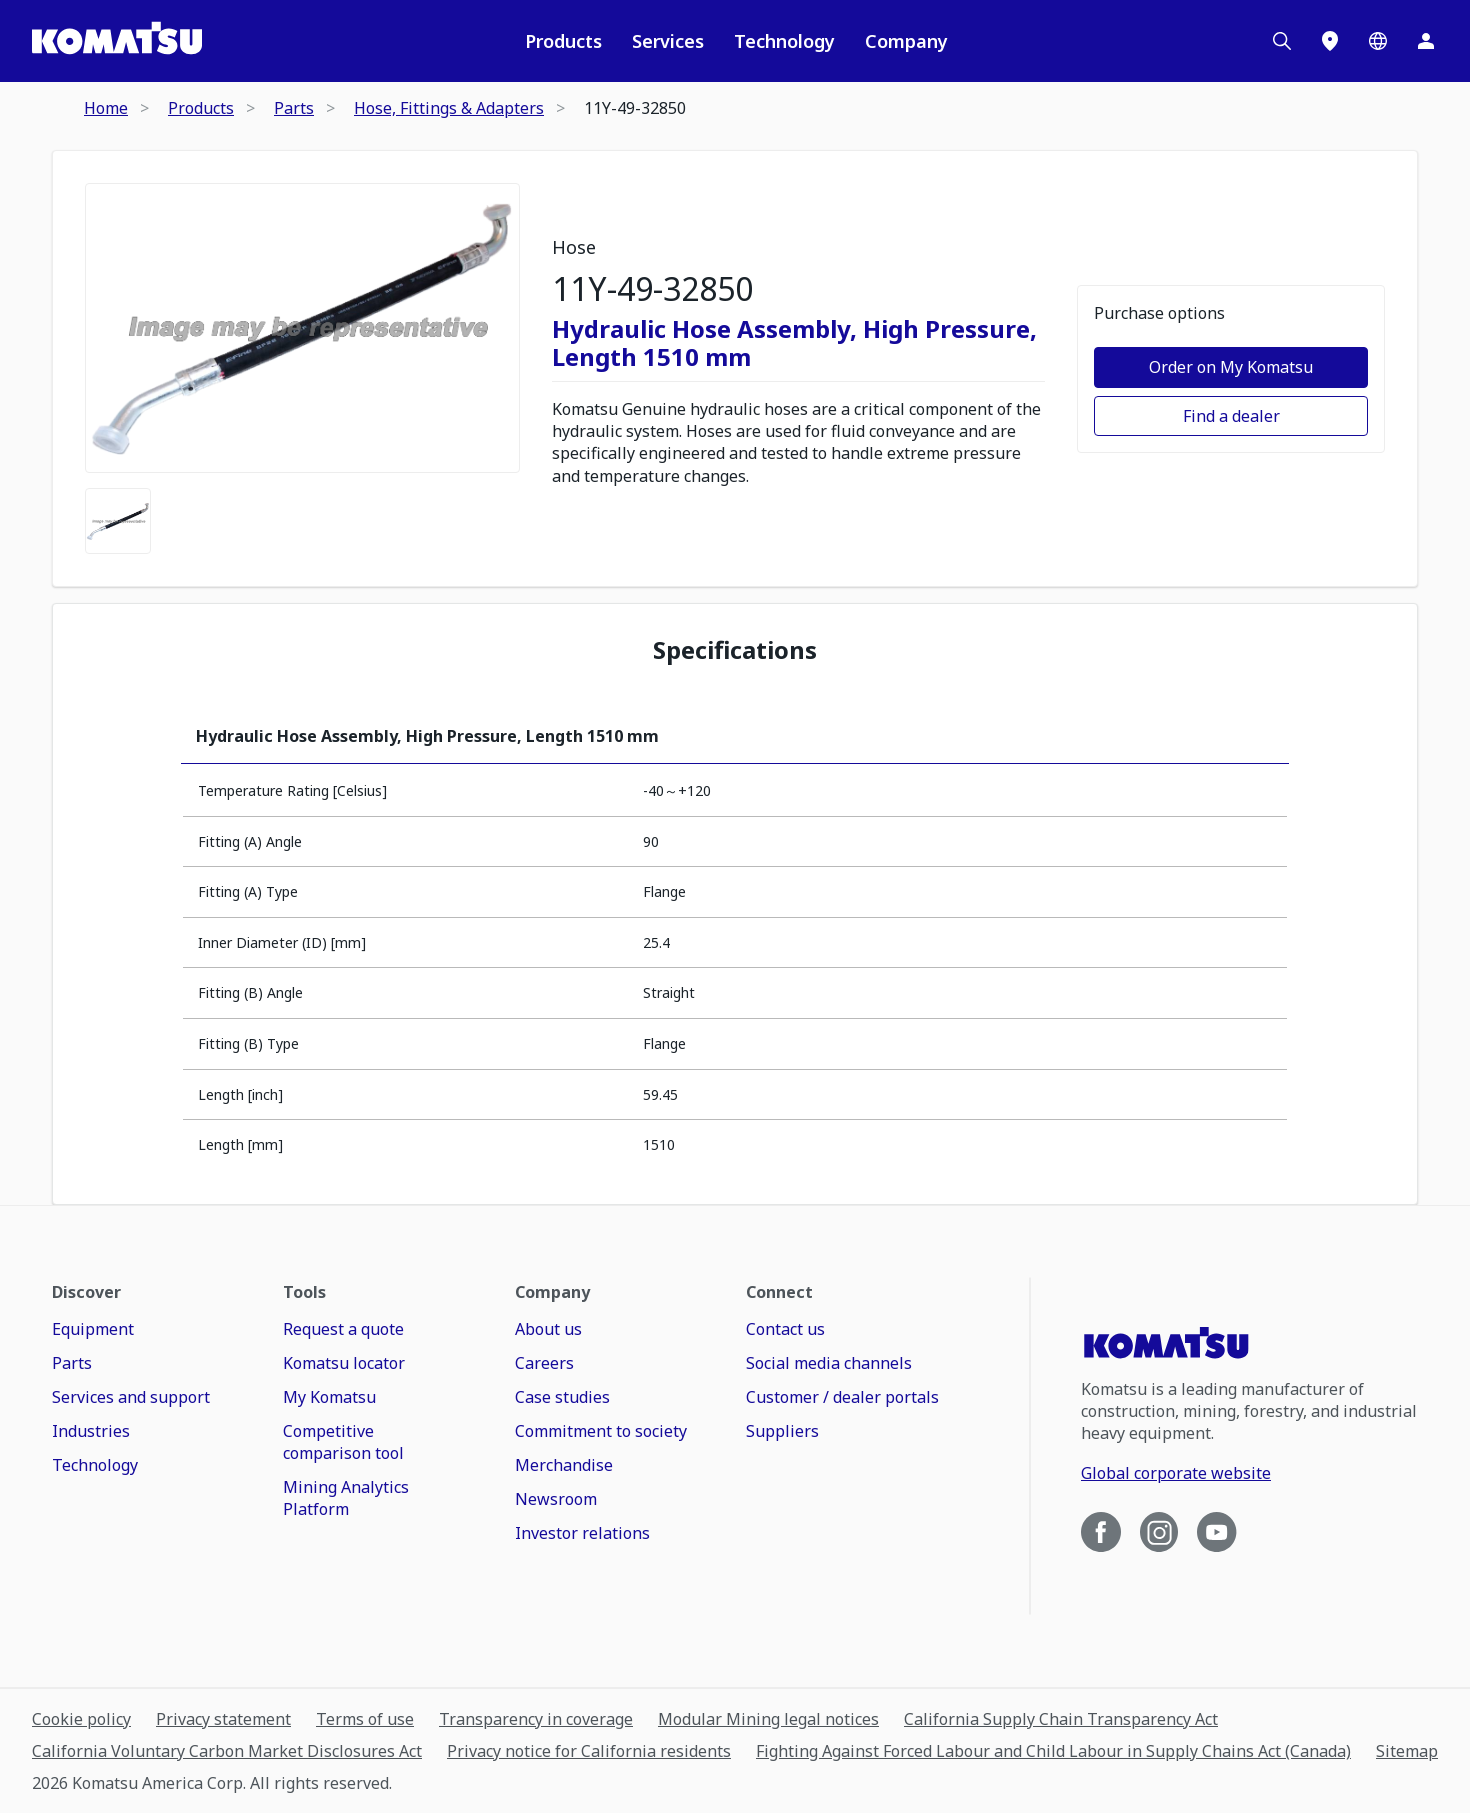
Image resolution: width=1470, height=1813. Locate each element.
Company (906, 41)
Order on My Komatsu (1231, 367)
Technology (784, 41)
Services (668, 41)
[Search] (1282, 41)
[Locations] (1330, 41)
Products (563, 41)
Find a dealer (1231, 416)
